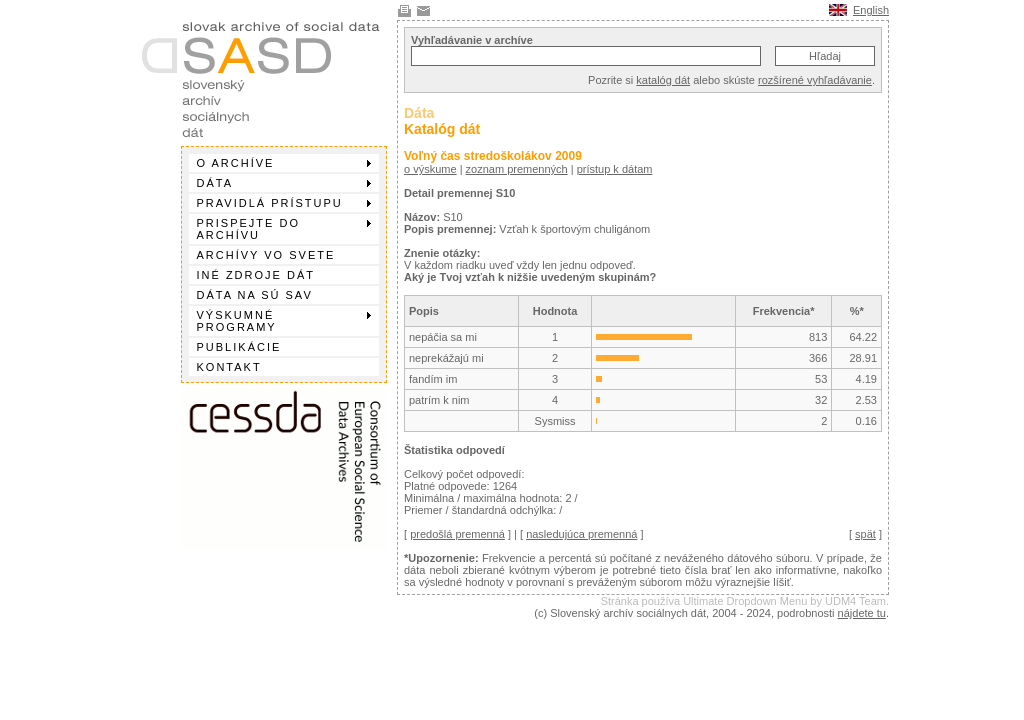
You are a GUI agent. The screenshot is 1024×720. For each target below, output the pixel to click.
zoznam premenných (517, 169)
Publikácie (239, 347)
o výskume (430, 169)
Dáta (284, 183)
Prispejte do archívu (284, 229)
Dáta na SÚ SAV (255, 295)
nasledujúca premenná (581, 534)
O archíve (284, 163)
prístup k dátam (615, 169)
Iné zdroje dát (256, 275)
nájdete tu (862, 613)
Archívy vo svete (266, 255)
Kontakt (229, 367)
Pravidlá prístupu (284, 203)
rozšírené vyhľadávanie (815, 80)
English (871, 10)
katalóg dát (663, 80)
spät (865, 534)
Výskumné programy (284, 321)
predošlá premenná (457, 534)
